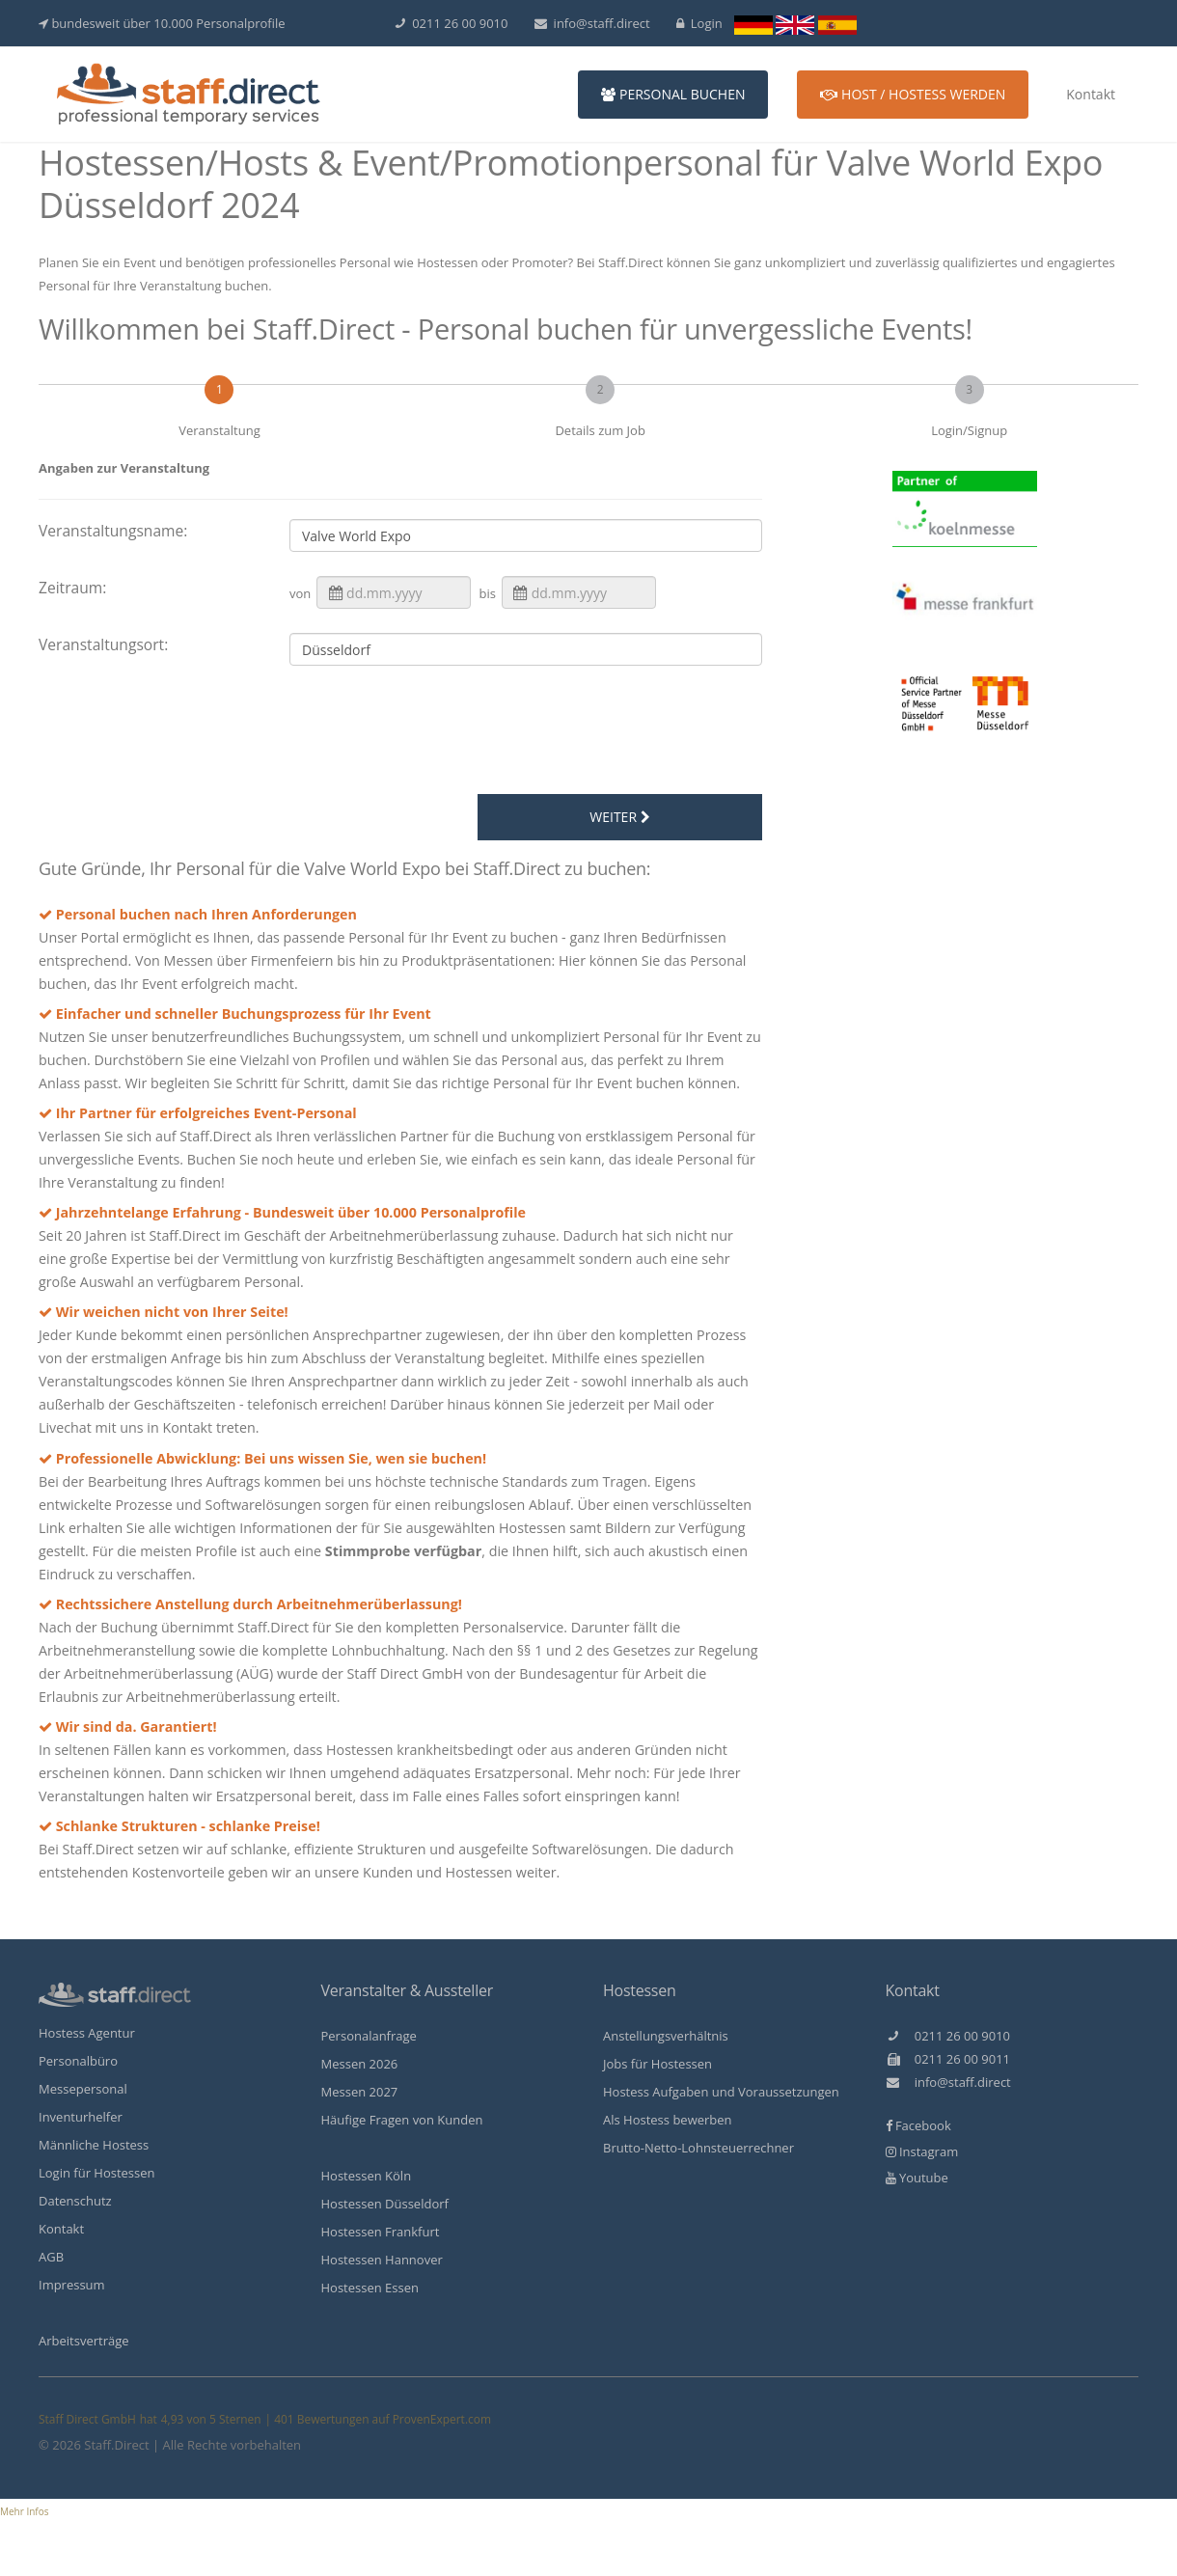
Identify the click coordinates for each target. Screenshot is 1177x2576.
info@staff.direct (592, 23)
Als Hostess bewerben (667, 2119)
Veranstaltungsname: (113, 530)
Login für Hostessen (97, 2172)
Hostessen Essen (370, 2287)
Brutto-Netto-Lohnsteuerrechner (698, 2147)
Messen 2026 (359, 2063)
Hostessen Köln (366, 2175)
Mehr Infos (24, 2511)
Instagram (922, 2151)
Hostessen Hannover (382, 2259)
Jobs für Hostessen (657, 2063)
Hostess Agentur (87, 2033)
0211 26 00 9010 (451, 23)
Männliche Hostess (94, 2144)
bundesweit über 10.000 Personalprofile (162, 23)
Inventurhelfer (81, 2116)
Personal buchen (673, 94)
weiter (619, 817)
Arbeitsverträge (84, 2340)
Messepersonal (83, 2088)
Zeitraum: (72, 587)
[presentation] (458, 733)
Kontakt (1090, 94)
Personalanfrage (369, 2035)
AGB (51, 2256)
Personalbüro (78, 2060)
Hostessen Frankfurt (380, 2231)
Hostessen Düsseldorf (385, 2203)
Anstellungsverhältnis (665, 2035)
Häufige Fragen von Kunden (402, 2119)
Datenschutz (75, 2200)
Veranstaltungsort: (103, 644)
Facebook (918, 2125)
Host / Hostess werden (912, 94)
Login (699, 23)
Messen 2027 (359, 2091)
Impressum (72, 2284)
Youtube (917, 2177)
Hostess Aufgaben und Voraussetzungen (721, 2091)
